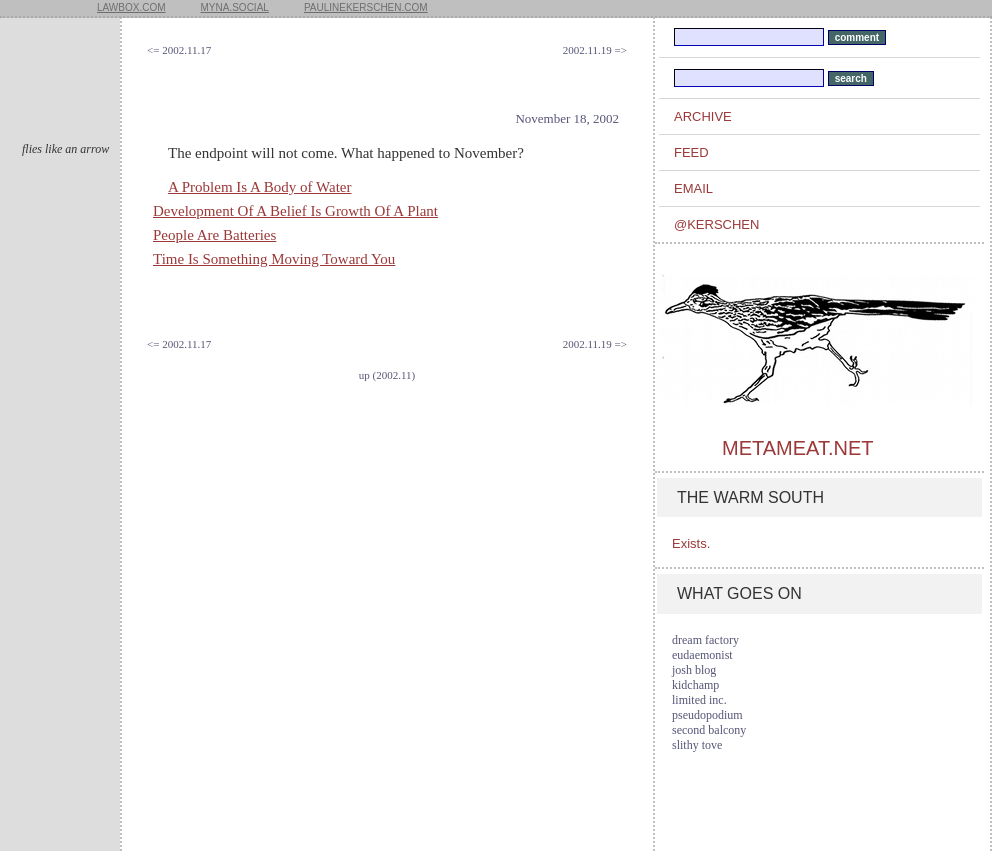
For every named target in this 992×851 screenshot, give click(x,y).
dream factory (705, 640)
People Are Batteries (214, 235)
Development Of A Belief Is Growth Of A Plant (295, 211)
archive (703, 116)
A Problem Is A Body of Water (260, 187)
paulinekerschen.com (366, 7)
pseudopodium (707, 715)
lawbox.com (131, 7)
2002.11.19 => (595, 50)
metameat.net (797, 448)
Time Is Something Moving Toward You (274, 259)
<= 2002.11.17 (179, 50)
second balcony (709, 730)
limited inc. (699, 700)
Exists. (691, 543)
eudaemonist (702, 655)
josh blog (694, 670)
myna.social (235, 7)
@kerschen (716, 224)
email (693, 188)
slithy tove (697, 745)
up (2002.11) (387, 375)
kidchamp (695, 685)
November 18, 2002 (567, 118)
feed (691, 152)
